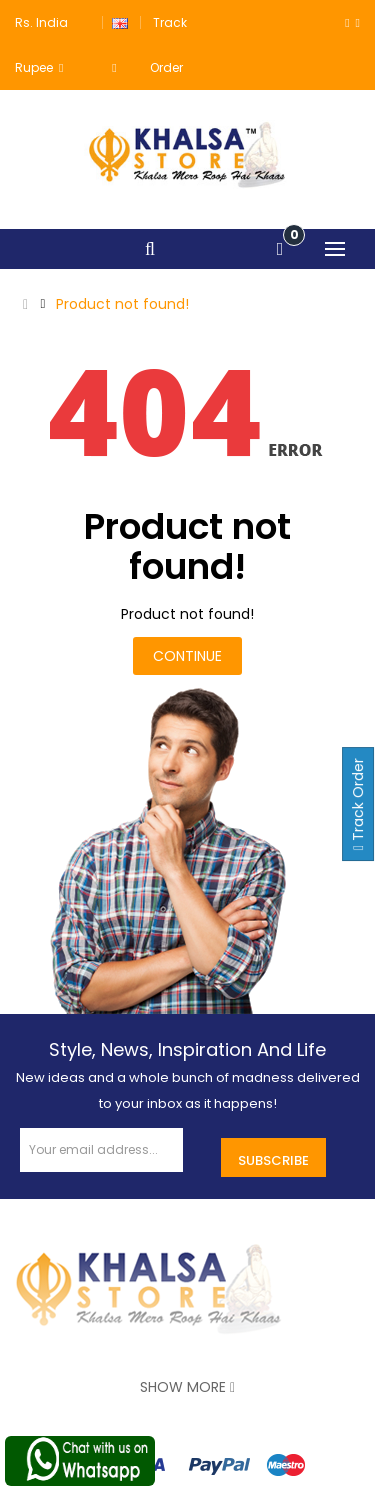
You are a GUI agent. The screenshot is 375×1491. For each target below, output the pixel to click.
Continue (187, 656)
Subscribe (273, 1160)
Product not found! (122, 304)
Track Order (358, 804)
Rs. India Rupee (41, 45)
